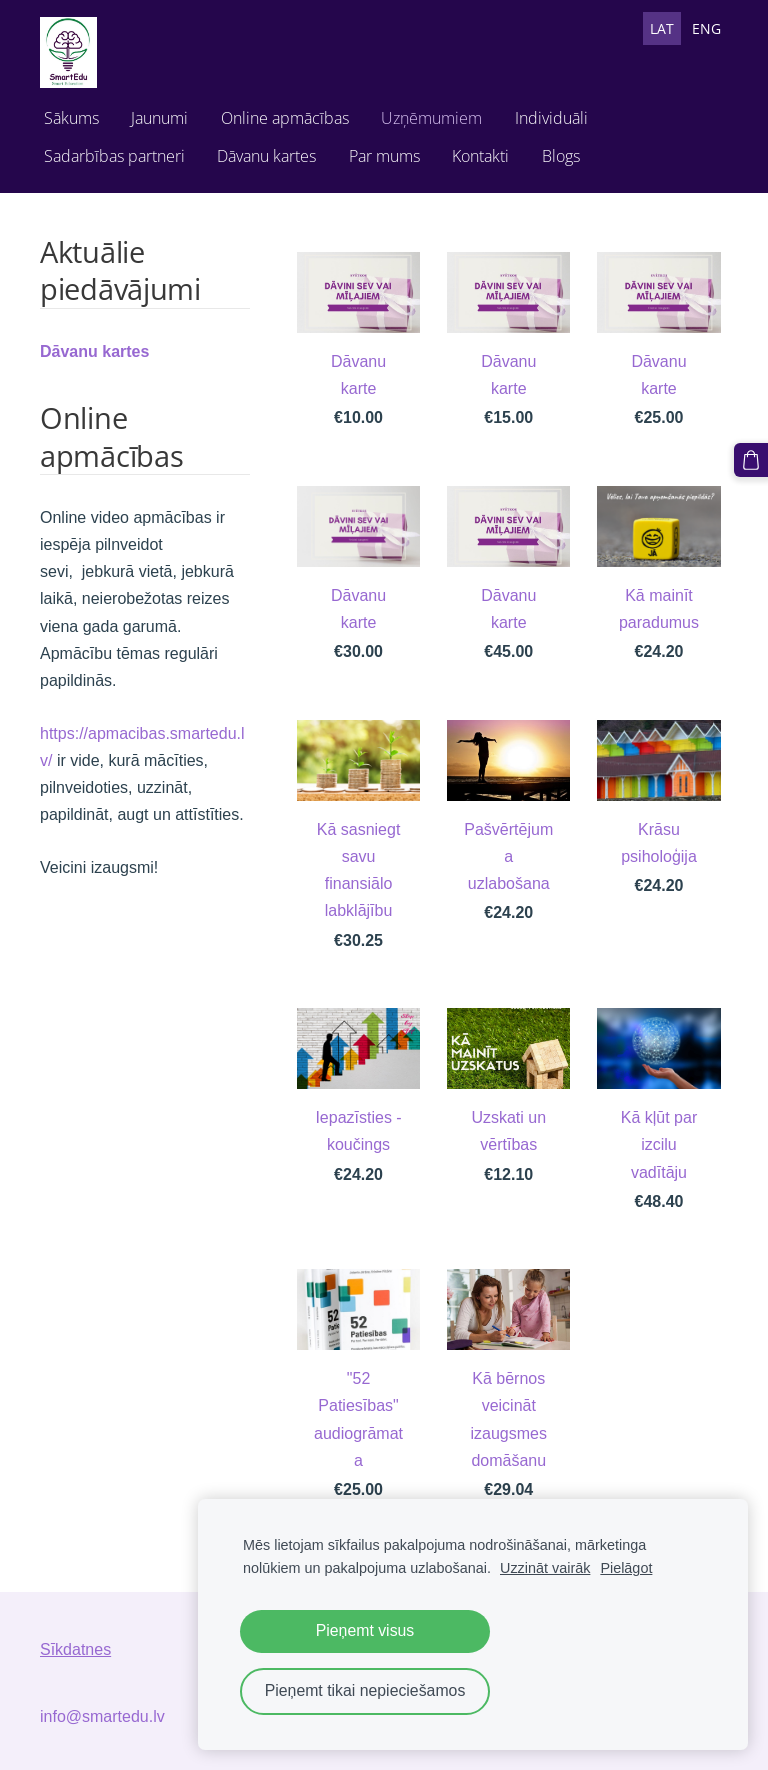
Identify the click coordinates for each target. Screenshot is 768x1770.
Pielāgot (626, 1568)
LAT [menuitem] (662, 28)
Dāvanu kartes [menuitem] (266, 156)
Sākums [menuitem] (71, 118)
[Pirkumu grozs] (751, 460)
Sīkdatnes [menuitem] (75, 1649)
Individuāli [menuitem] (551, 118)
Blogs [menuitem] (561, 156)
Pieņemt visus (365, 1630)
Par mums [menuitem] (384, 156)
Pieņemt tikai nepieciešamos (365, 1690)
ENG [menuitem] (706, 28)
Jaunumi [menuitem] (159, 118)
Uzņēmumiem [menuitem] (431, 118)
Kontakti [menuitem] (480, 156)
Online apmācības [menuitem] (285, 118)
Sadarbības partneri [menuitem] (114, 156)
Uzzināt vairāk (545, 1568)
